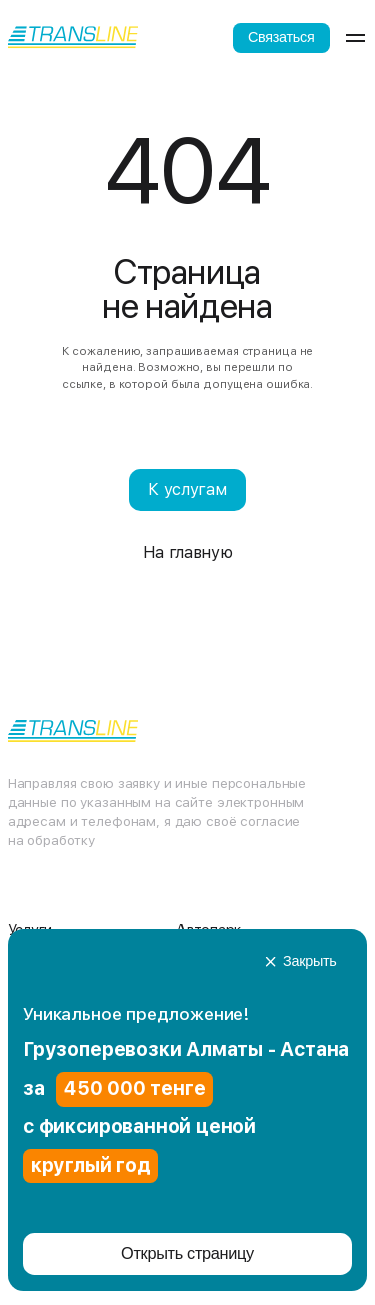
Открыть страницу (187, 1253)
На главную (188, 552)
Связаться (281, 37)
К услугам (187, 489)
